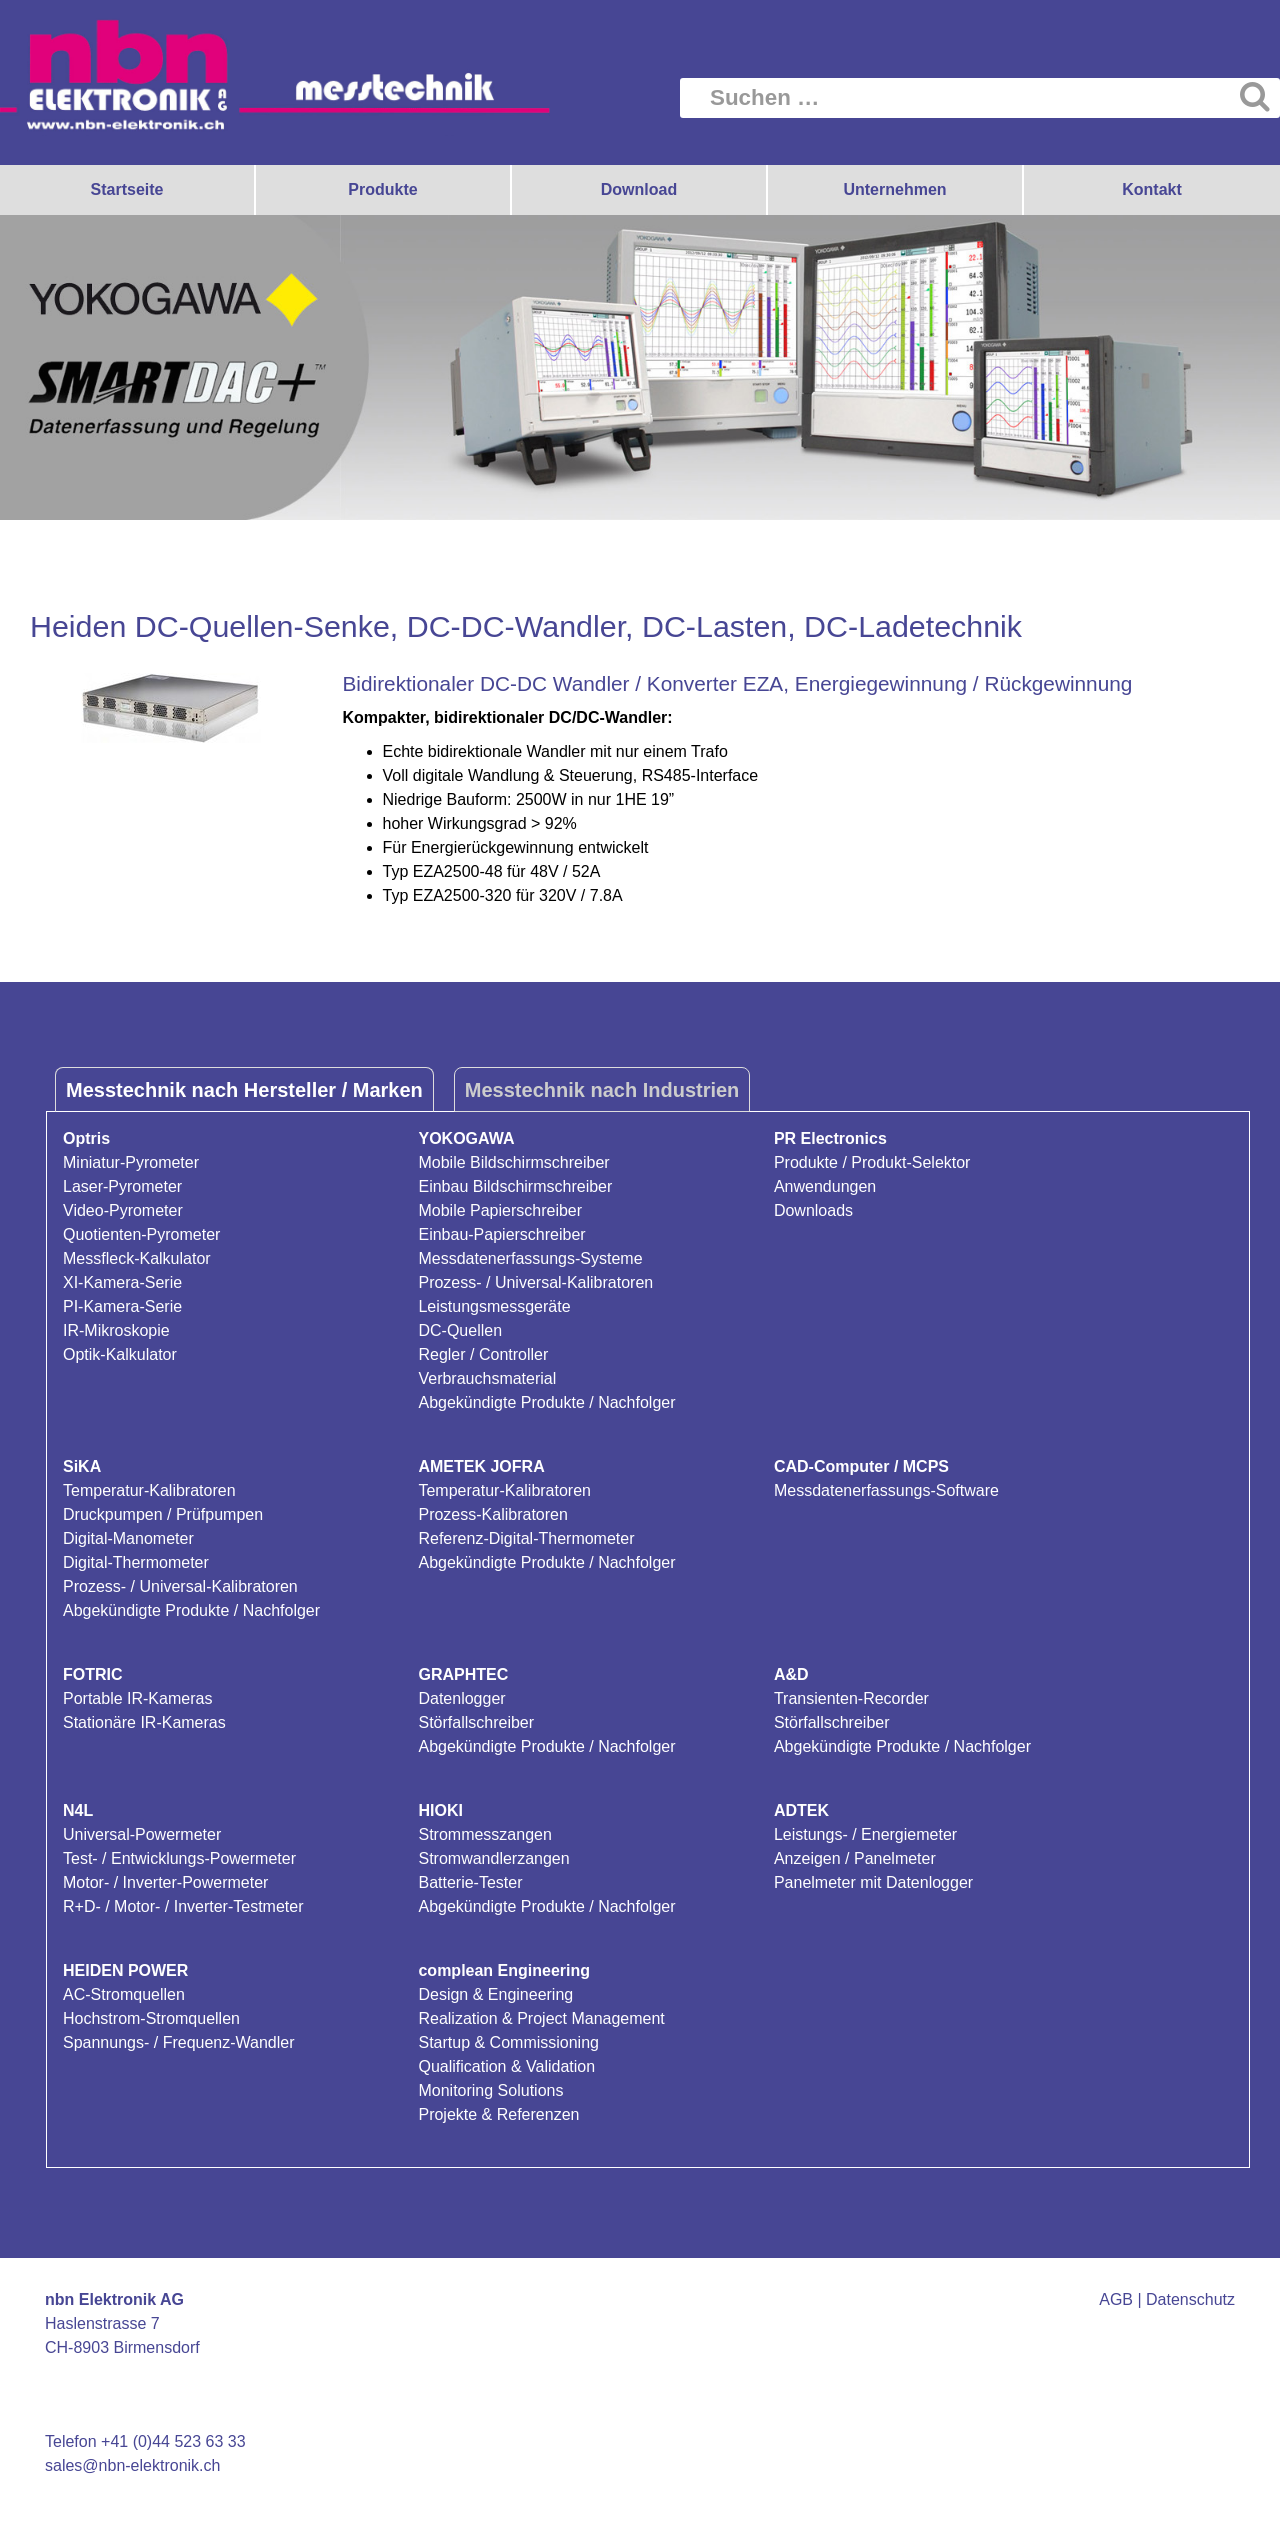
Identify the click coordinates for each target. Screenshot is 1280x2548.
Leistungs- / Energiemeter (865, 1834)
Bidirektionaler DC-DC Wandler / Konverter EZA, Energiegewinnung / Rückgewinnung (738, 683)
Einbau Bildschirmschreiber (515, 1186)
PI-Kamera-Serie (122, 1306)
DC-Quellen (460, 1330)
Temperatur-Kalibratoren (149, 1490)
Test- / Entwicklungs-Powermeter (179, 1858)
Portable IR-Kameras (137, 1698)
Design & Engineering (495, 1994)
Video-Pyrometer (123, 1210)
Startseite (127, 189)
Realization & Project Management (541, 2018)
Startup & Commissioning (508, 2042)
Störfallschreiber (476, 1722)
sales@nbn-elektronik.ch (132, 2465)
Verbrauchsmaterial (487, 1378)
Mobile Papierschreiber (500, 1210)
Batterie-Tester (470, 1882)
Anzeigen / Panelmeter (855, 1858)
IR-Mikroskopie (116, 1330)
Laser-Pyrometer (122, 1186)
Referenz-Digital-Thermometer (526, 1538)
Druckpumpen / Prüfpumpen (163, 1514)
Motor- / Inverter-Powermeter (165, 1882)
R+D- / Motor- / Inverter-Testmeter (183, 1906)
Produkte (382, 189)
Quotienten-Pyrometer (141, 1234)
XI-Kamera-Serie (122, 1282)
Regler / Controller (483, 1354)
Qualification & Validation (506, 2066)
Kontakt (1152, 189)
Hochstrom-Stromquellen (151, 2018)
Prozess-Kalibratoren (492, 1514)
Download (639, 189)
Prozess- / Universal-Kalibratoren (535, 1282)
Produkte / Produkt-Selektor (872, 1162)
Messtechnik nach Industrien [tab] (602, 1090)
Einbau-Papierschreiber (501, 1234)
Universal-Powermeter (142, 1834)
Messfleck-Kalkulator (137, 1258)
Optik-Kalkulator (120, 1354)
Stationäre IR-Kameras (144, 1722)
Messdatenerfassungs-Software (886, 1490)
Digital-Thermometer (136, 1562)
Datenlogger (461, 1698)
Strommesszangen (484, 1834)
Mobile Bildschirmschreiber (513, 1162)
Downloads (813, 1210)
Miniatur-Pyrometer (131, 1162)
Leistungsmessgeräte (494, 1306)
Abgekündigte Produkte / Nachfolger (546, 1402)
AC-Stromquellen (124, 1994)
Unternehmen (894, 189)
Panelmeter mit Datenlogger (873, 1882)
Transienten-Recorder (851, 1698)
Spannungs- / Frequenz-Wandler (179, 2042)
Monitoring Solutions (490, 2090)
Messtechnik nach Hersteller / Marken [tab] (244, 1090)
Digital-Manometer (128, 1538)
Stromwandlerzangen (493, 1858)
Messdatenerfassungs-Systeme (530, 1258)
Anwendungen (825, 1186)
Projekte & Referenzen (498, 2114)
